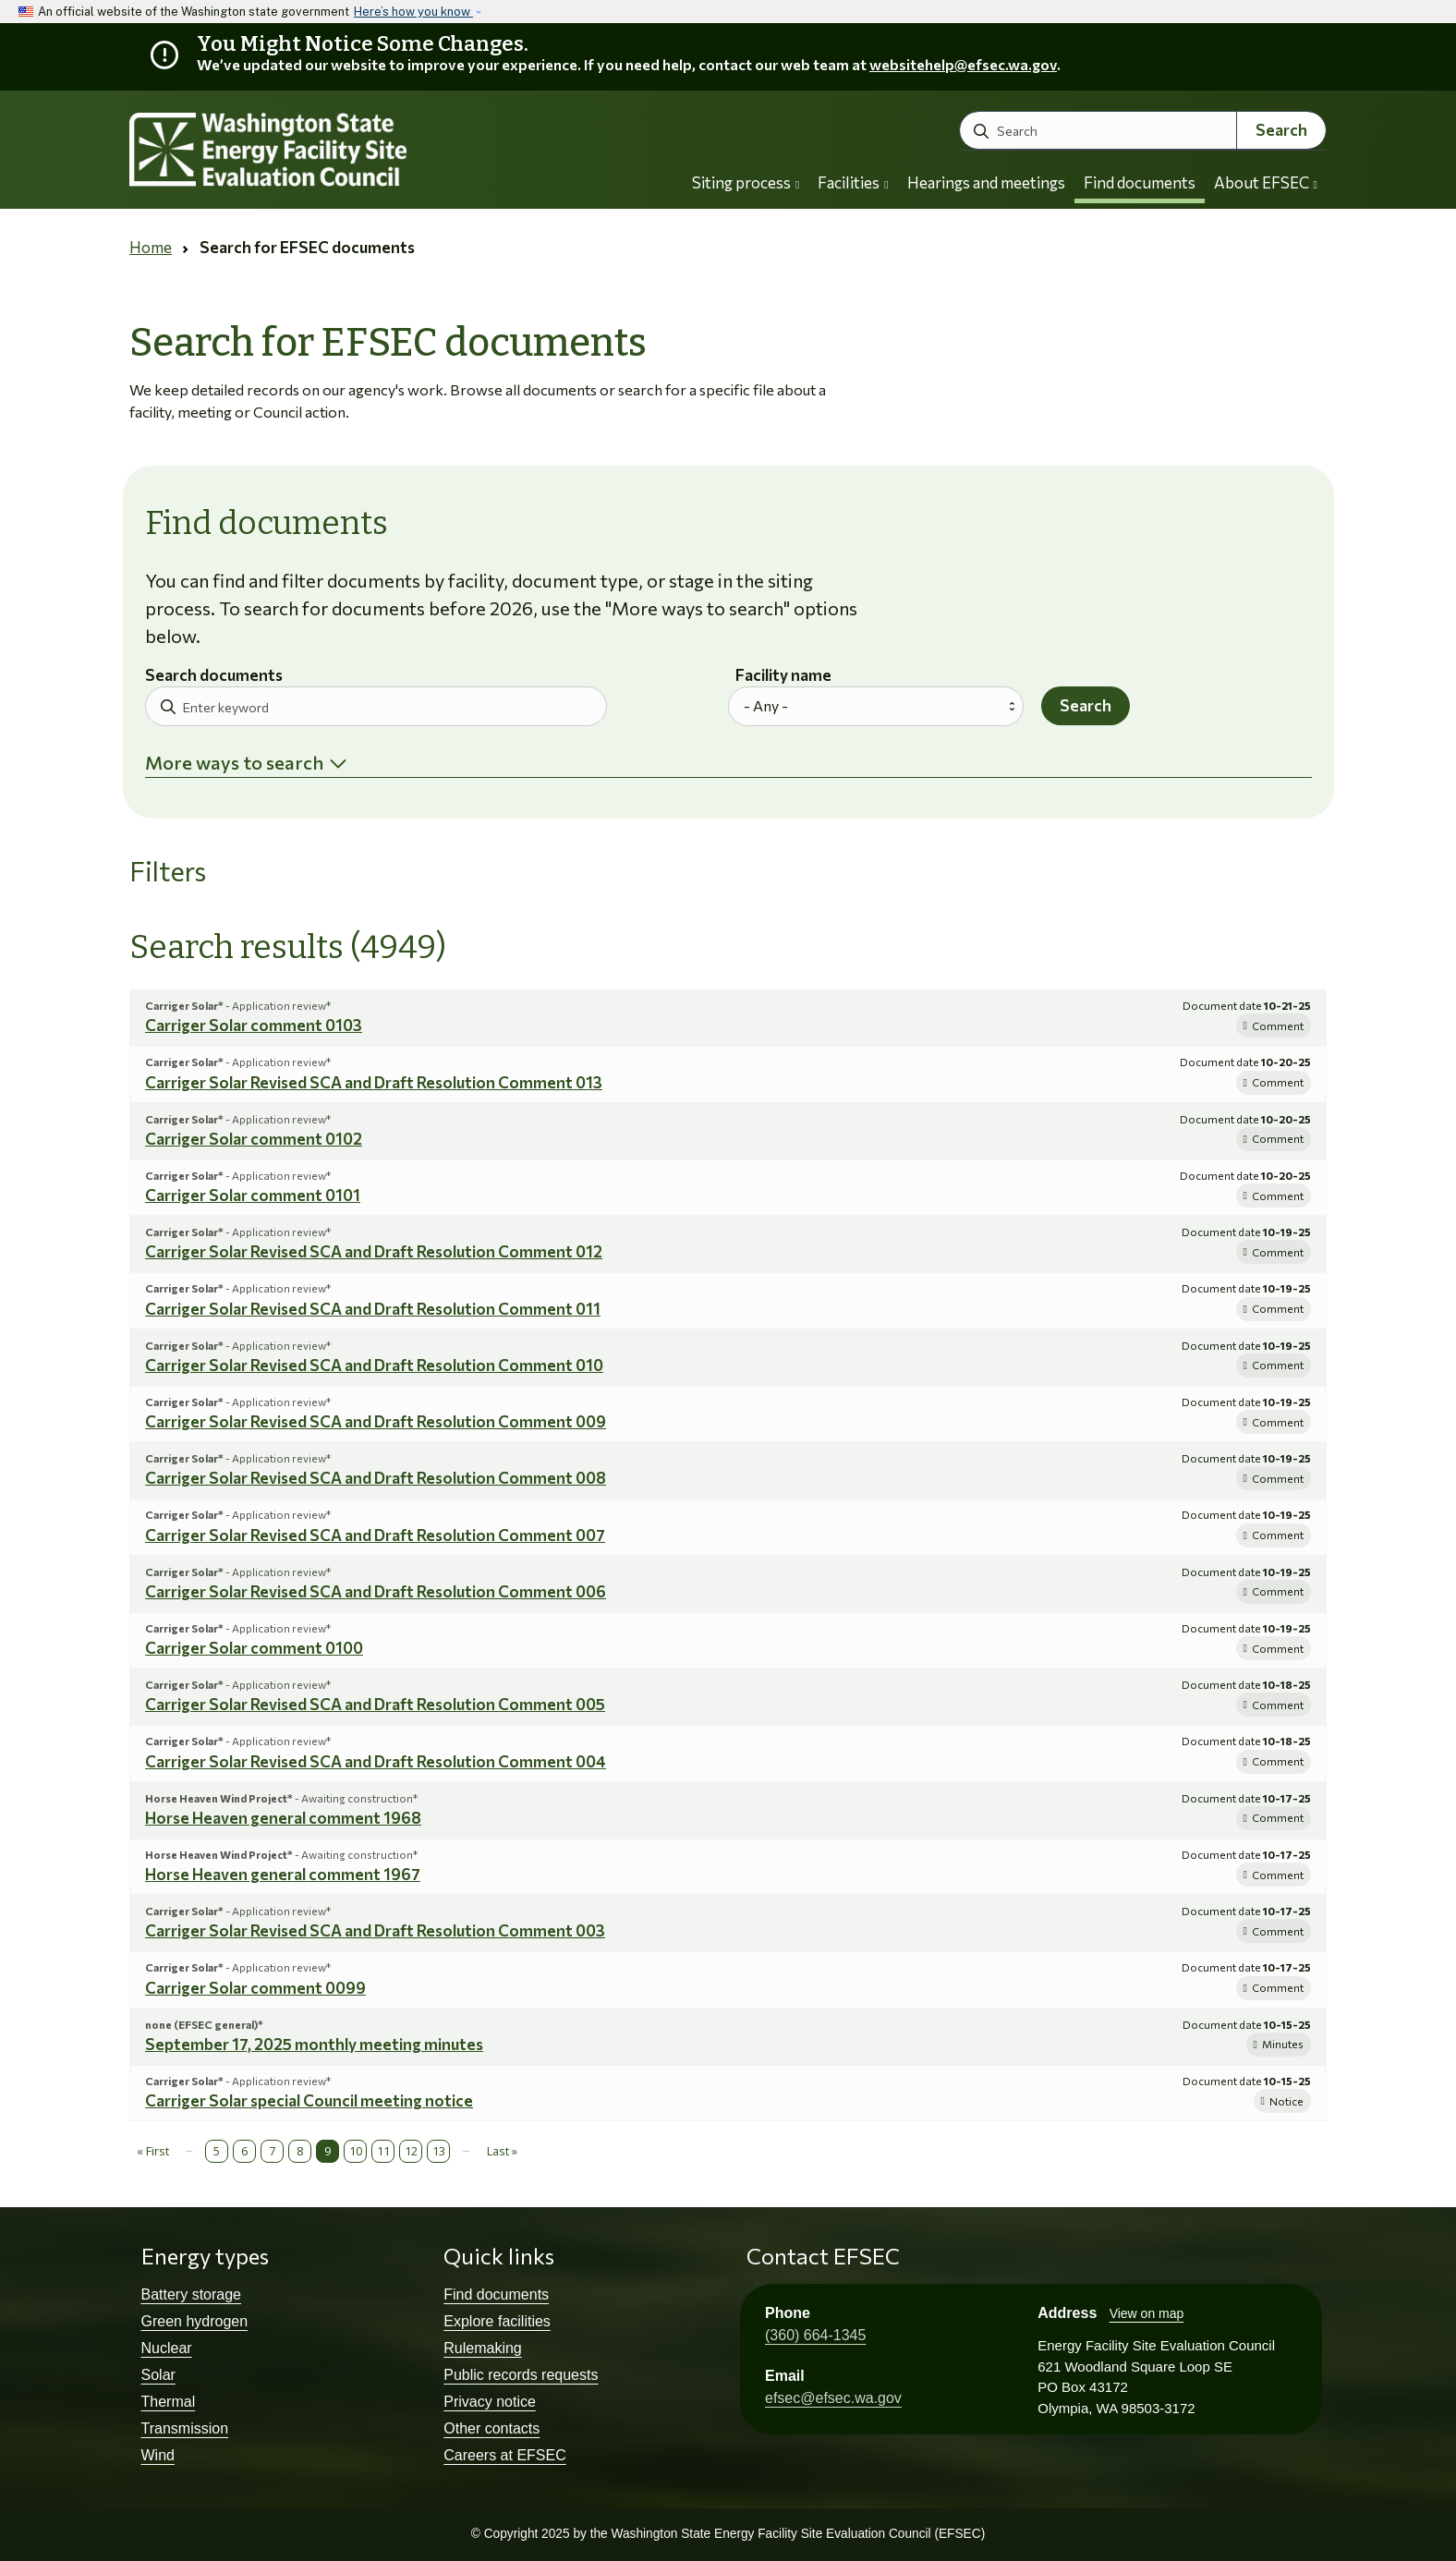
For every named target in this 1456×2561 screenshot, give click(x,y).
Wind (158, 2455)
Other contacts (491, 2428)
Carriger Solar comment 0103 (253, 1025)
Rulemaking (482, 2348)
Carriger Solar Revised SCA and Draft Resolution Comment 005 (375, 1704)
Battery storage (191, 2294)
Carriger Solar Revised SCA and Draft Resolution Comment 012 (373, 1251)
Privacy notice (489, 2401)
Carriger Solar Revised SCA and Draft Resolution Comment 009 (375, 1421)
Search (1281, 130)
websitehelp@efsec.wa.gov (963, 64)
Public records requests (520, 2375)
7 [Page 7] (272, 2150)
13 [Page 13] (438, 2150)
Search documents (214, 676)
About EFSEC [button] (1265, 182)
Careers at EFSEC (504, 2455)
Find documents (1139, 182)
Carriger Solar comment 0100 (254, 1647)
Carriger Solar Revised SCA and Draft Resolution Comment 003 (375, 1930)
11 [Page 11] (383, 2150)
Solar (158, 2375)
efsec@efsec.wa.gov (833, 2398)
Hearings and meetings (986, 182)
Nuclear (166, 2348)
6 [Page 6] (244, 2150)
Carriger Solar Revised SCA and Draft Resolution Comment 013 (373, 1082)
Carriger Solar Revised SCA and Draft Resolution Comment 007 (375, 1535)
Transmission (185, 2428)
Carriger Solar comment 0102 (253, 1138)
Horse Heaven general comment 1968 (283, 1817)
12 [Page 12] (411, 2150)
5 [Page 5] (216, 2150)
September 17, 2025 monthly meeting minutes (314, 2044)
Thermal (168, 2401)
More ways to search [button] (234, 762)
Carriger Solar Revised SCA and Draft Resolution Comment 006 (375, 1591)
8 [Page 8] (300, 2150)
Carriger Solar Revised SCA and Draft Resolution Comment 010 (374, 1365)
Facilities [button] (853, 182)
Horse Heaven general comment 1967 (282, 1874)
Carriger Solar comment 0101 (252, 1195)
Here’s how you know (413, 11)
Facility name (783, 676)
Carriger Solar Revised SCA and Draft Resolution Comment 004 (375, 1761)
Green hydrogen (195, 2321)
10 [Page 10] (355, 2150)
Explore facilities (497, 2321)
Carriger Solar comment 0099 (255, 1987)
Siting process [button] (745, 182)
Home (150, 247)
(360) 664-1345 (815, 2335)
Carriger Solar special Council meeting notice (309, 2100)
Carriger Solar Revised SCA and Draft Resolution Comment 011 (373, 1308)
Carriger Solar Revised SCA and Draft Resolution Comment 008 (375, 1477)
